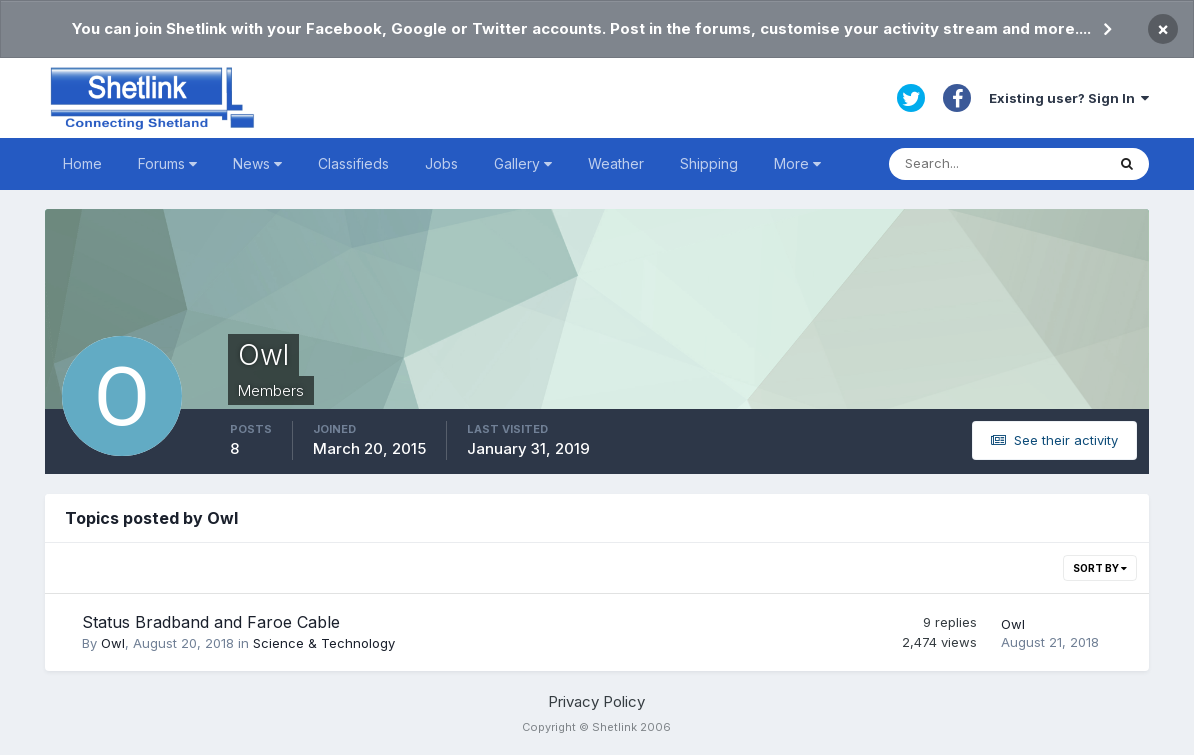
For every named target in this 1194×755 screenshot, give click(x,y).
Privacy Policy (596, 701)
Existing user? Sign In (1069, 98)
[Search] (997, 164)
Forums (167, 163)
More (797, 163)
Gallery (523, 163)
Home (82, 163)
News (257, 163)
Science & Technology (324, 643)
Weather (616, 163)
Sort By (1100, 568)
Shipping (709, 163)
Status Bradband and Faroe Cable (211, 622)
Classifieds (353, 163)
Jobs (441, 163)
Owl (113, 643)
